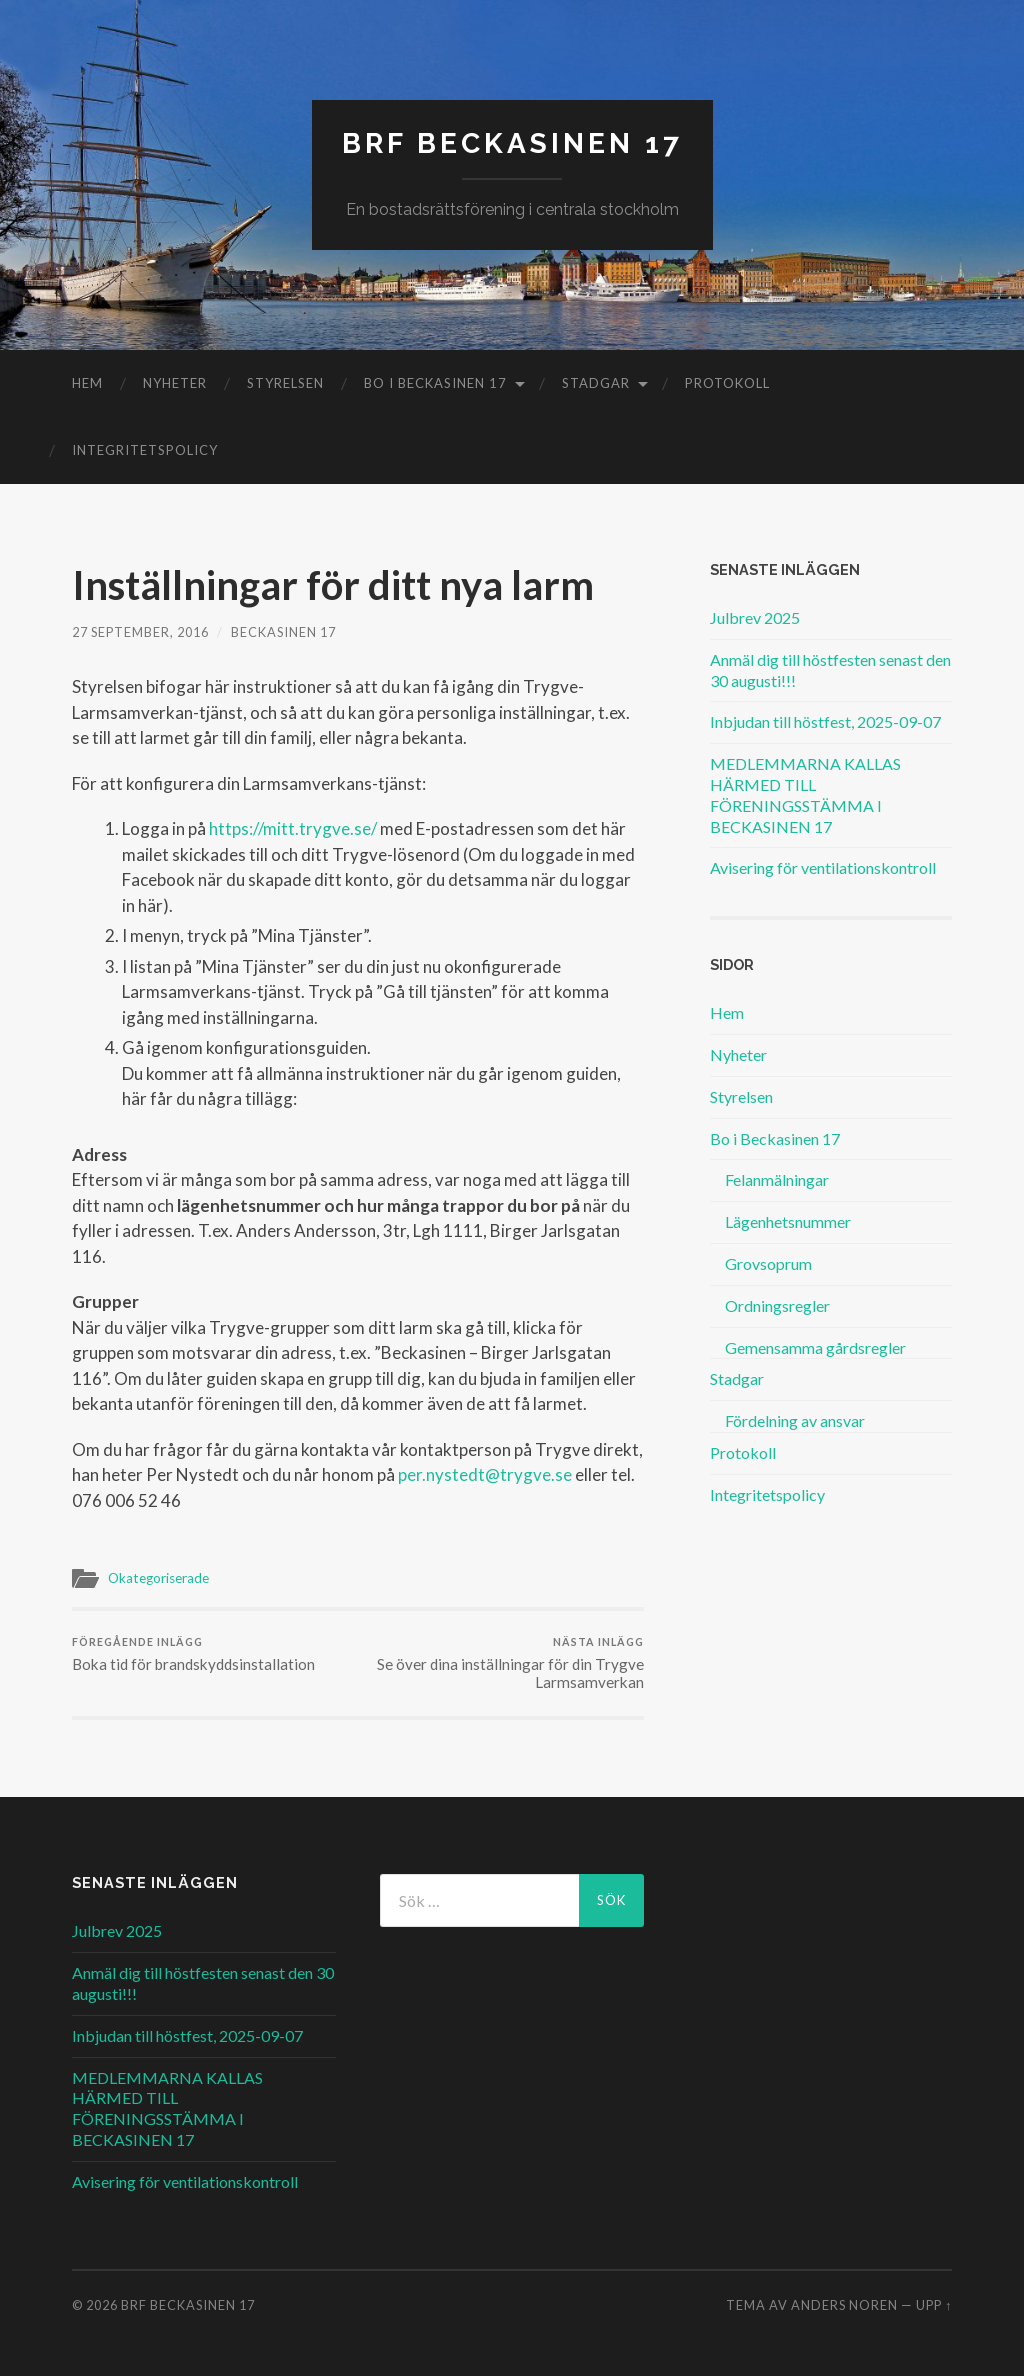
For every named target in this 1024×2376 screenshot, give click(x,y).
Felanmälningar (777, 1179)
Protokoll (727, 383)
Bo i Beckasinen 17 (435, 383)
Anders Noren (844, 2305)
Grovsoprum (768, 1263)
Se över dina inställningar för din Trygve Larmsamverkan (504, 1663)
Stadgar (596, 383)
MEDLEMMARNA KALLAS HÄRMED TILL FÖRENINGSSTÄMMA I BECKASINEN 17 (805, 794)
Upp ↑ (934, 2305)
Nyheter (175, 383)
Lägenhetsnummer (788, 1221)
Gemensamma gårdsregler (815, 1347)
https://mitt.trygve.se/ (293, 828)
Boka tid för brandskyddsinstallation (193, 1654)
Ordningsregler (777, 1305)
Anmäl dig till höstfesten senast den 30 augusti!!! (830, 670)
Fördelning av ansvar (795, 1420)
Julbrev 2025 (755, 617)
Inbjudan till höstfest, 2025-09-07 (825, 721)
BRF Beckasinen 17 (512, 143)
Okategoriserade (158, 1578)
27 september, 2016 (140, 632)
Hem (87, 383)
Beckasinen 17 (283, 632)
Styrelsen (285, 383)
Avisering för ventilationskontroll (823, 867)
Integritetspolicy (145, 450)
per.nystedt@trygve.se (485, 1474)
